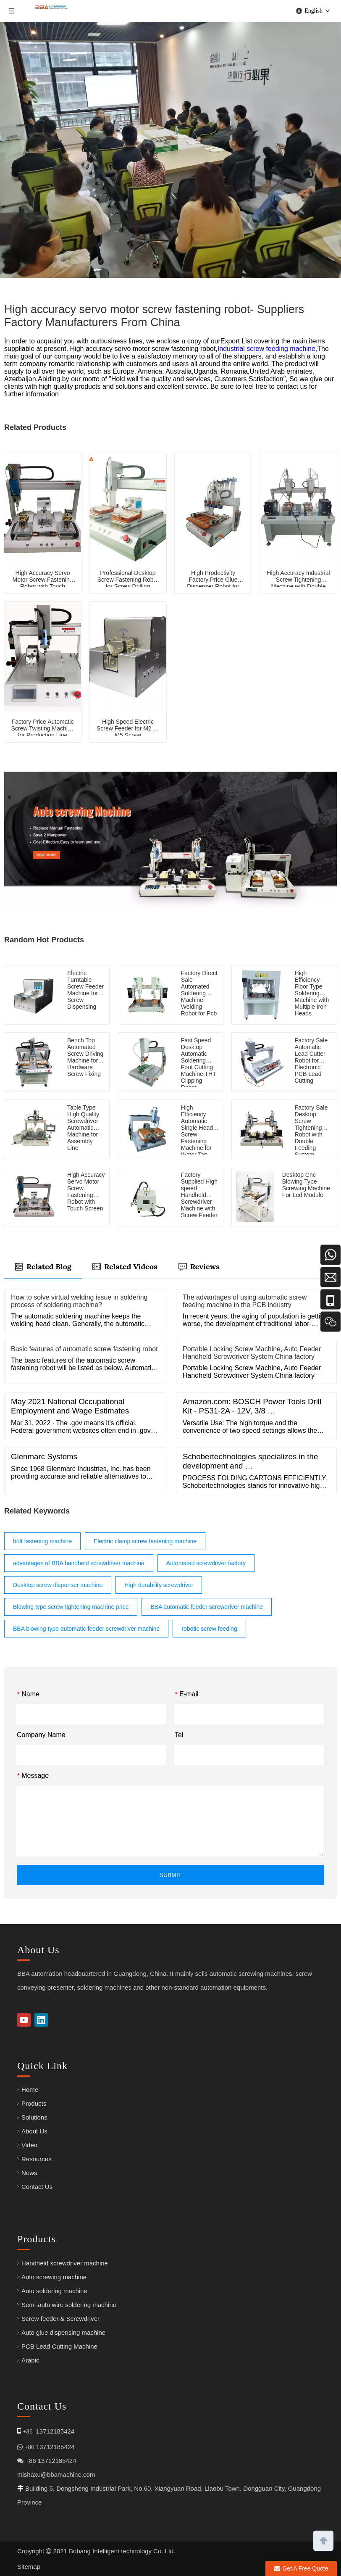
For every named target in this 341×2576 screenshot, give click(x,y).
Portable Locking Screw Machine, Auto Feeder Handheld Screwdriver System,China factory (252, 1352)
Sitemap (28, 2566)
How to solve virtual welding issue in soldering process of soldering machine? (79, 1301)
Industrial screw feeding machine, (267, 348)
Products (33, 2103)
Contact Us (36, 2186)
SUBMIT (171, 1875)
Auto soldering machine (54, 2290)
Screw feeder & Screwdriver (60, 2318)
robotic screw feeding (209, 1628)
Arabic (30, 2360)
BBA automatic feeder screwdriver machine (206, 1606)
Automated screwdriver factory (206, 1563)
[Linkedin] (41, 2020)
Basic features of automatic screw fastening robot (84, 1349)
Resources (36, 2158)
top (323, 2539)
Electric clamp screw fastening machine (145, 1541)
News (29, 2172)
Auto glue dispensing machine (63, 2332)
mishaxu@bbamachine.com (56, 2474)
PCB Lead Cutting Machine (59, 2346)
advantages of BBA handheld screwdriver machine (78, 1563)
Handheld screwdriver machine (64, 2263)
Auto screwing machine (54, 2277)
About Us (34, 2131)
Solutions (34, 2117)
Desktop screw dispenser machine (57, 1585)
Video (29, 2145)
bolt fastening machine (42, 1541)
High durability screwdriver (158, 1585)
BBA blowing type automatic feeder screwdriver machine (86, 1628)
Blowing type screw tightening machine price (71, 1606)
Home (29, 2089)
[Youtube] (24, 2020)
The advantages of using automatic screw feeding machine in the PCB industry (245, 1301)
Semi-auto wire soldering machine (68, 2304)
